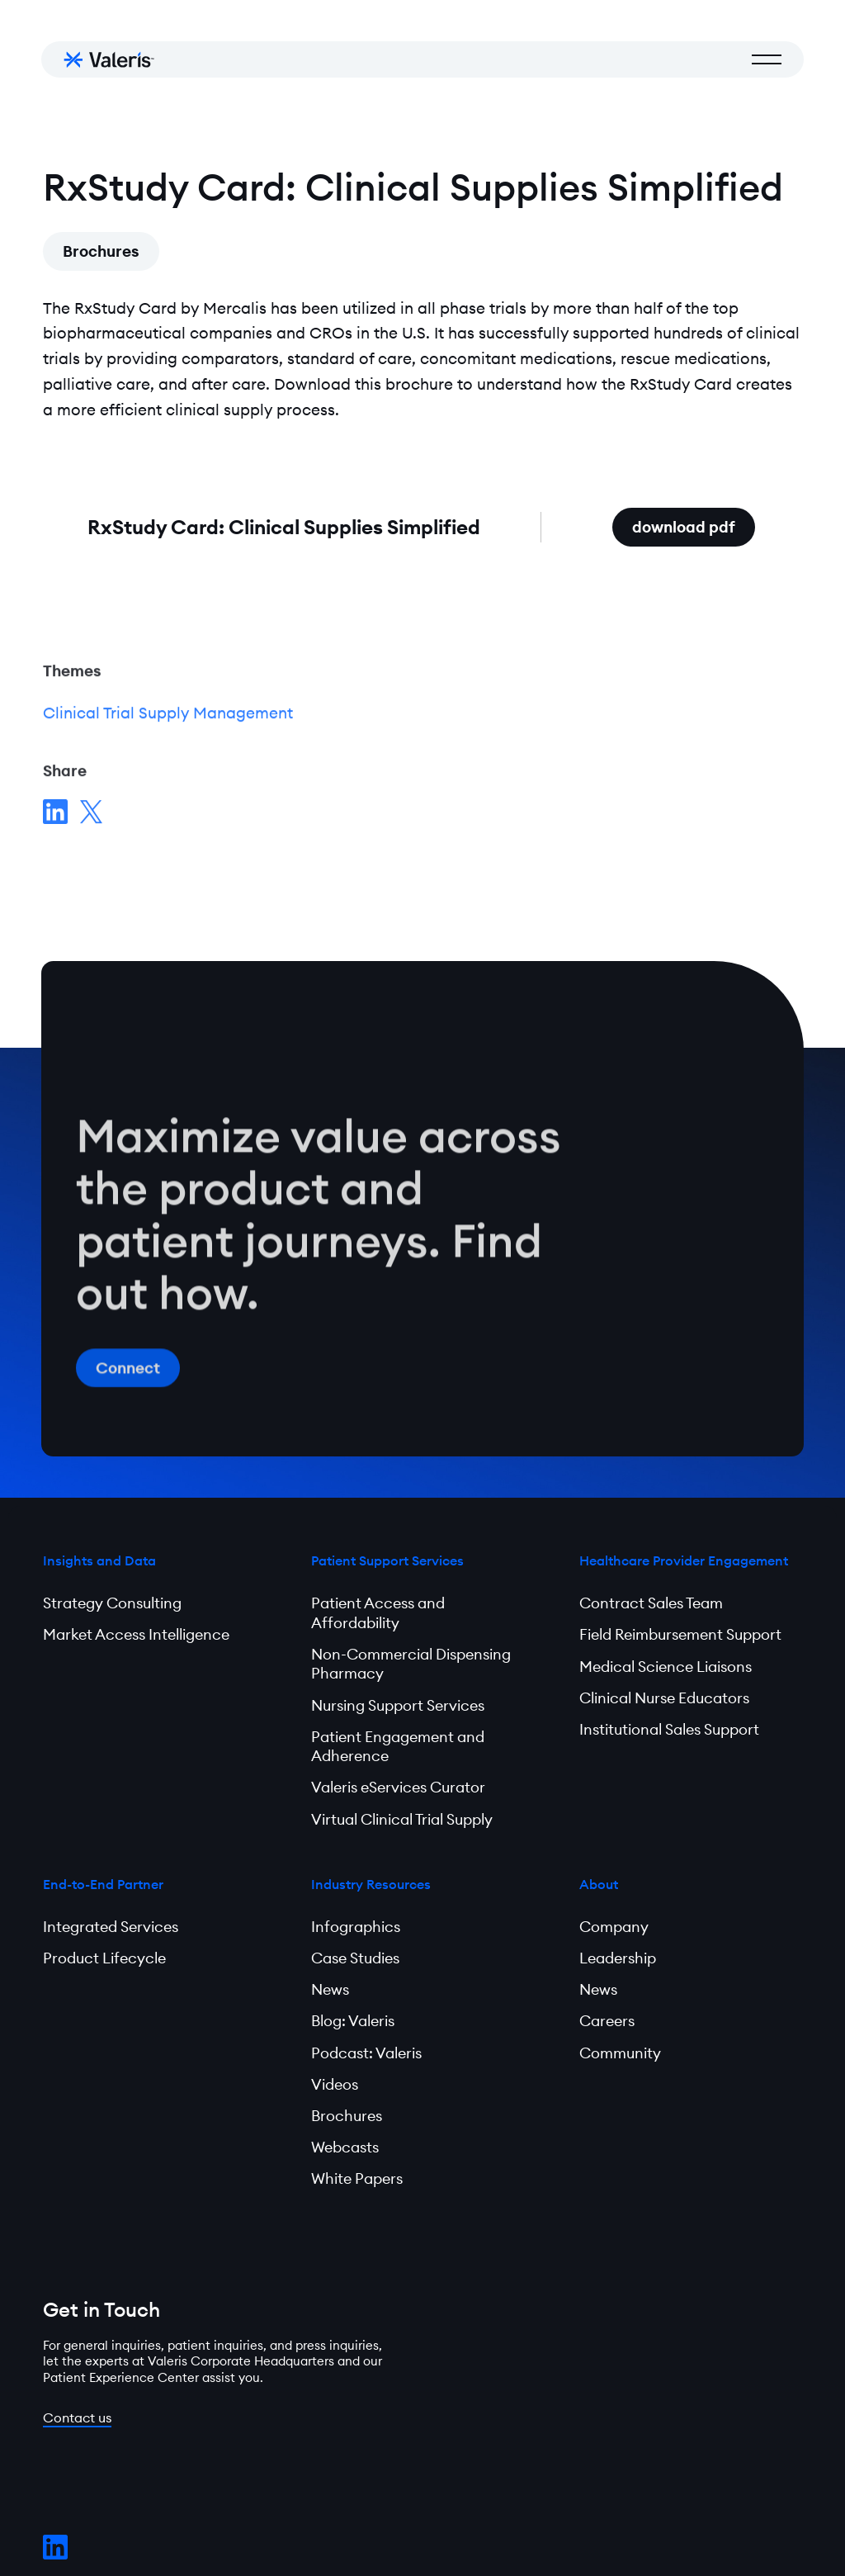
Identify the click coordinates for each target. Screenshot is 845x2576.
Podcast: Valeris (366, 2052)
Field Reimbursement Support (680, 1634)
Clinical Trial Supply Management (168, 716)
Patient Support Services (387, 1560)
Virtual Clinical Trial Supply (402, 1819)
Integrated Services (110, 1926)
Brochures (101, 251)
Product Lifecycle (104, 1958)
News (330, 1989)
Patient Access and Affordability (378, 1612)
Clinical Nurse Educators (664, 1697)
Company (614, 1926)
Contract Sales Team (651, 1602)
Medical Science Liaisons (665, 1666)
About (598, 1884)
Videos (334, 2084)
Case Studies (355, 1958)
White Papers (357, 2178)
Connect (128, 1372)
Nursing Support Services (397, 1705)
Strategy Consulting (112, 1602)
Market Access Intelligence (136, 1634)
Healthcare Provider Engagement (683, 1560)
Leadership (617, 1958)
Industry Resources (371, 1884)
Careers (607, 2020)
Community (620, 2052)
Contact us (77, 2417)
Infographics (355, 1926)
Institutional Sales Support (669, 1729)
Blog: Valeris (352, 2020)
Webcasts (345, 2147)
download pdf (693, 522)
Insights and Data (99, 1560)
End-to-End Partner (103, 1884)
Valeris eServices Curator (398, 1787)
